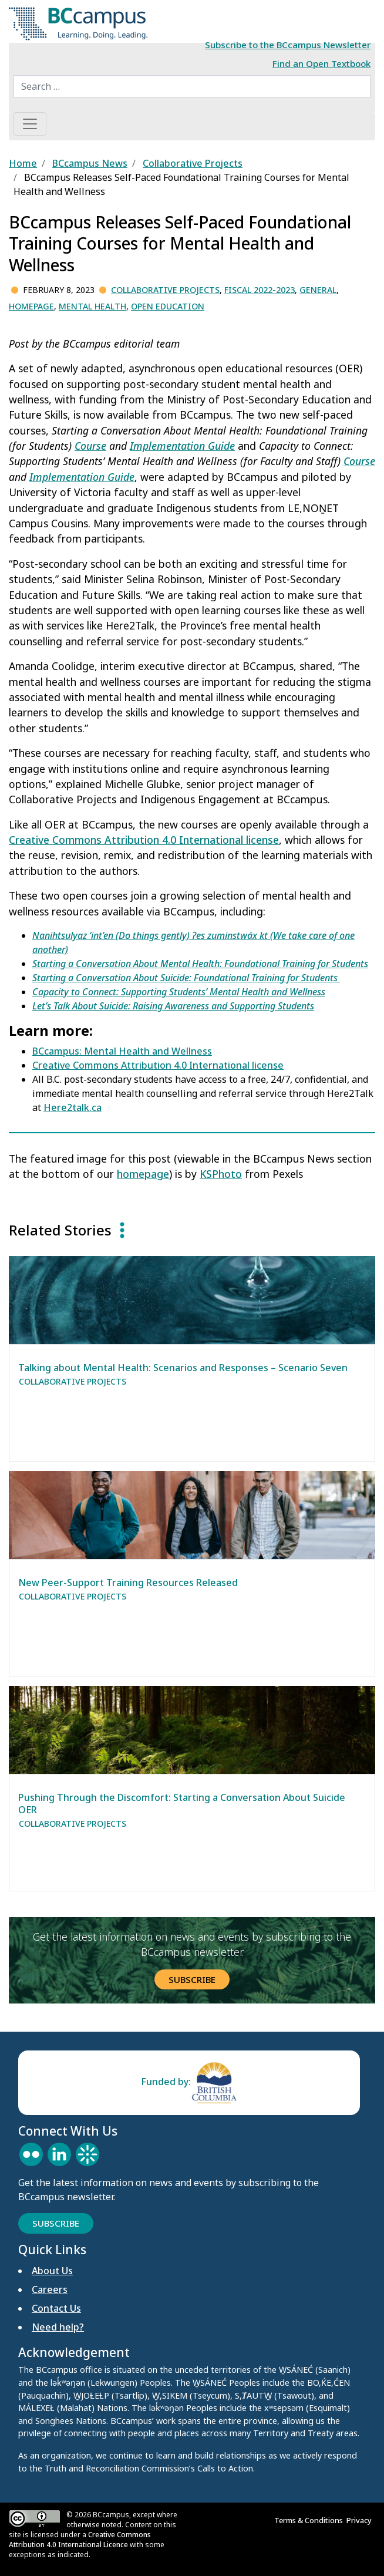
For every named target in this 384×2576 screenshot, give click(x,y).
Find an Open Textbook (321, 63)
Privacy (360, 2520)
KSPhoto (221, 1174)
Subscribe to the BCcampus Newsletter (287, 44)
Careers (50, 2289)
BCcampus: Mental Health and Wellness (122, 1051)
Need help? (58, 2327)
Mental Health (92, 306)
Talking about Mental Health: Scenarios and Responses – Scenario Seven (183, 1367)
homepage (143, 1174)
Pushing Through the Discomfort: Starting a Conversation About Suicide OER (181, 1803)
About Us (52, 2270)
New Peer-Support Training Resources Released (128, 1582)
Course (90, 446)
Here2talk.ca (72, 1107)
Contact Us (56, 2308)
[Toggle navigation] (30, 124)
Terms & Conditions (310, 2520)
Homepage (31, 306)
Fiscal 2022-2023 (259, 289)
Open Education (167, 306)
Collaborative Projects (165, 289)
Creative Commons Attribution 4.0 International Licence (80, 2540)
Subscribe (192, 1979)
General (317, 289)
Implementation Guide (182, 446)
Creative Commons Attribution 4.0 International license (144, 840)
